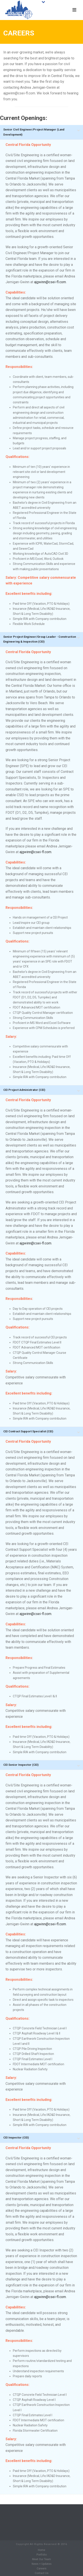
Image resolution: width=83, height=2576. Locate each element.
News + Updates (42, 2563)
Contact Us (41, 2573)
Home (41, 2550)
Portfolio (42, 2554)
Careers (41, 2568)
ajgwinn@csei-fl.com (50, 282)
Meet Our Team (41, 2559)
